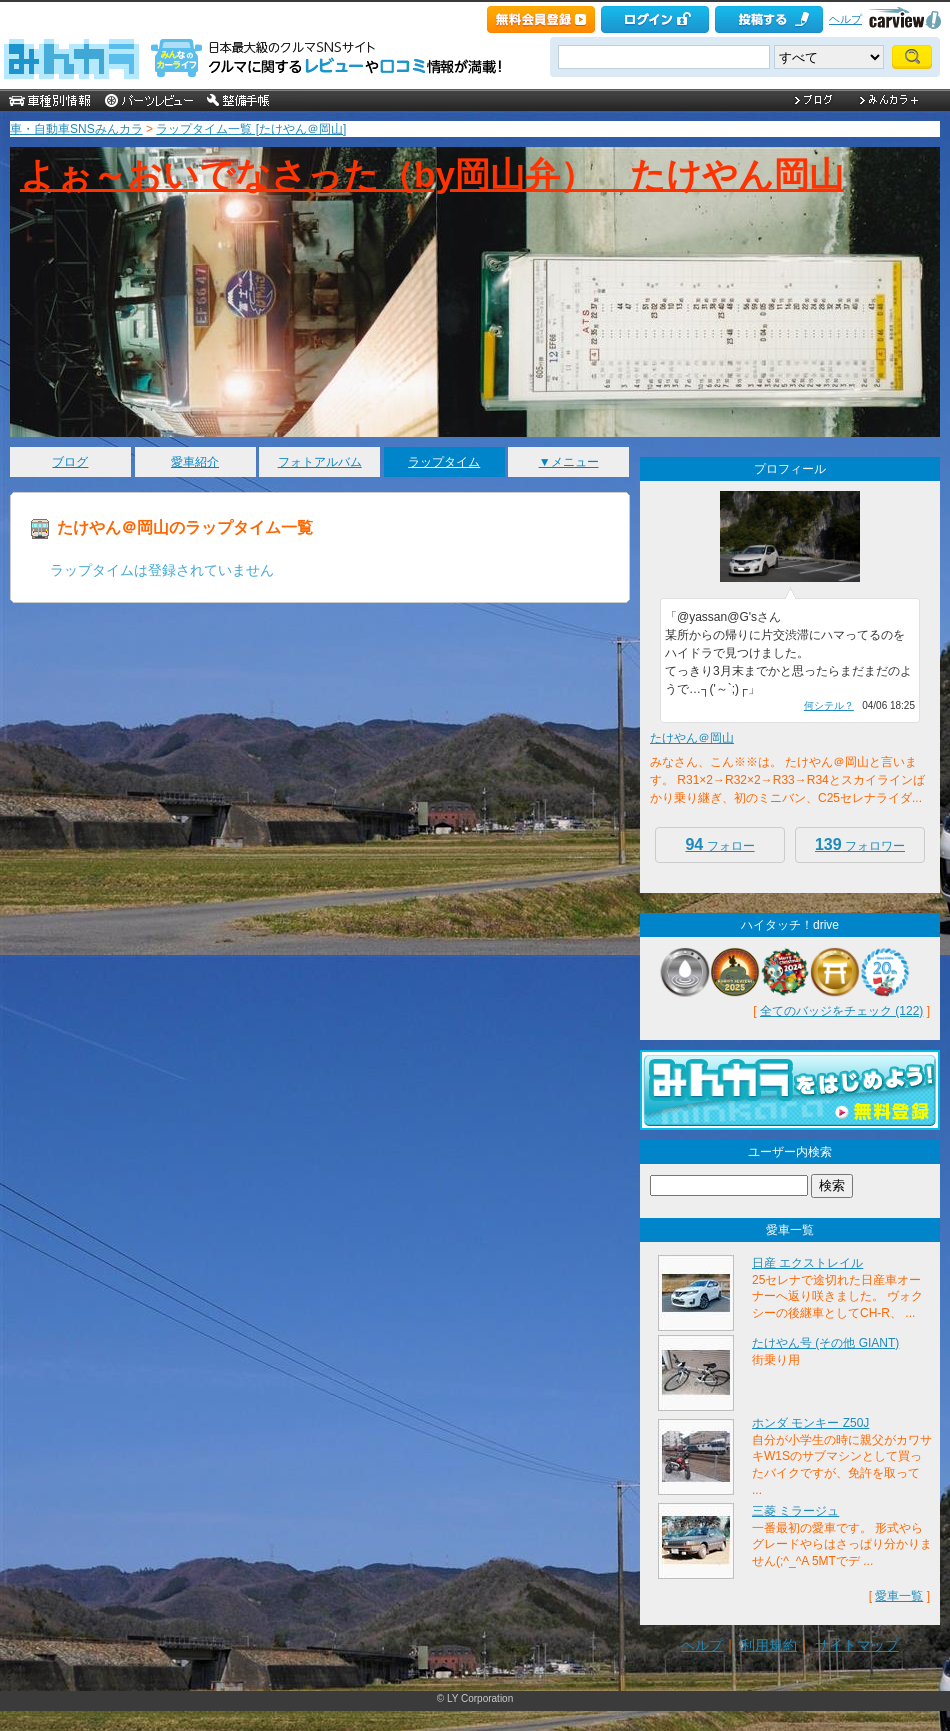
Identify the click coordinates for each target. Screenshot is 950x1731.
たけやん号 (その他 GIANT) (825, 1343)
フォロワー (860, 844)
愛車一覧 (899, 1596)
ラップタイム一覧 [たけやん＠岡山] (251, 129)
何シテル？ (829, 705)
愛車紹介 (195, 462)
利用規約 (769, 1645)
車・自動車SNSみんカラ (76, 129)
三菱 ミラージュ (795, 1511)
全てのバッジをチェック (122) (841, 1011)
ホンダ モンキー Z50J (810, 1423)
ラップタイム (444, 462)
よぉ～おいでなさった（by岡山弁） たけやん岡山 (432, 174)
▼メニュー (569, 462)
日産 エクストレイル (807, 1263)
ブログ (70, 462)
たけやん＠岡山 (692, 738)
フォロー (719, 844)
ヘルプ (845, 19)
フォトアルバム (320, 462)
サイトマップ (857, 1645)
